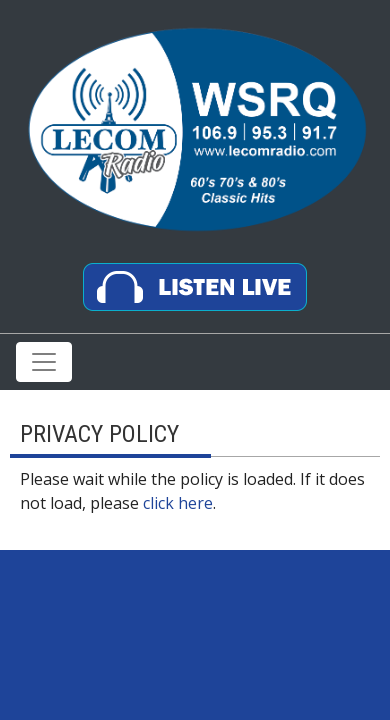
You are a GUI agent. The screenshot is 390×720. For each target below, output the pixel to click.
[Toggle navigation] (44, 362)
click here (178, 503)
